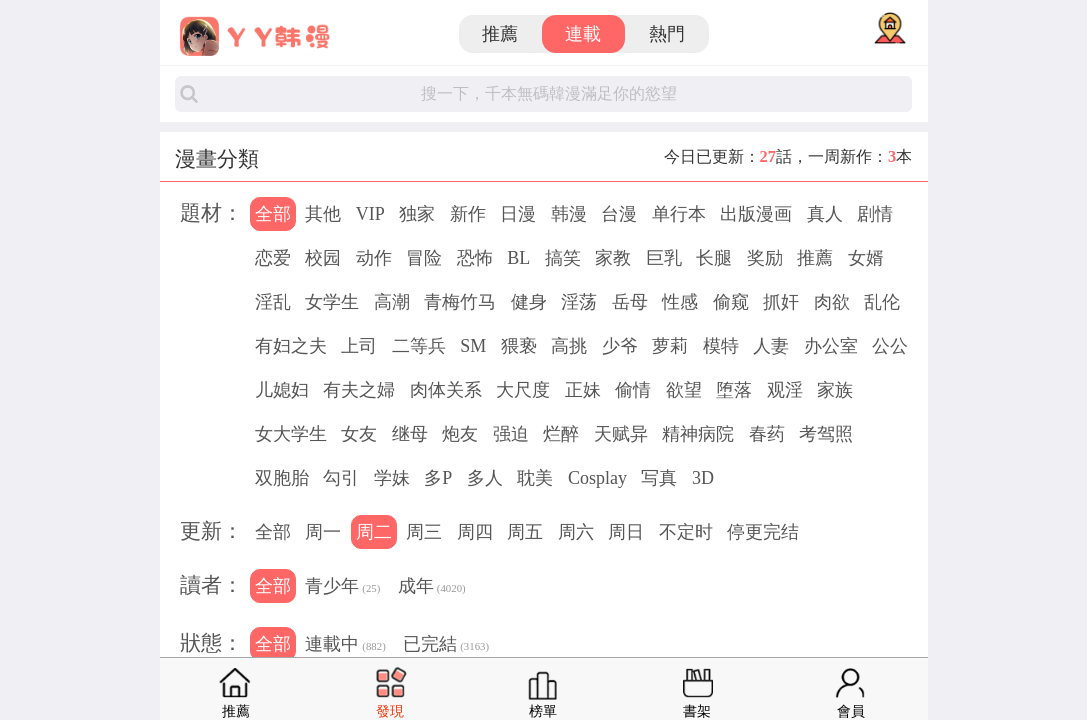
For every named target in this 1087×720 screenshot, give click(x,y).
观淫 (785, 390)
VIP (370, 214)
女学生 (332, 302)
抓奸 (781, 302)
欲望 (684, 390)
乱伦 (882, 302)
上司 (359, 346)
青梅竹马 (460, 302)
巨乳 (664, 258)
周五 (525, 532)
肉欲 (832, 302)
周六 (576, 532)
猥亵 (519, 346)
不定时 (686, 532)
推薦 (500, 34)
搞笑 (563, 258)
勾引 (341, 478)
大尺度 (523, 390)
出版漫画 (756, 214)
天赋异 (621, 434)
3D (703, 478)
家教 (613, 258)
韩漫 (569, 214)
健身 (529, 302)
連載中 (345, 646)
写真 (659, 478)
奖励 (765, 258)
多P (438, 478)
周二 (374, 532)
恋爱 (273, 258)
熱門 (667, 34)
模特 (721, 346)
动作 (374, 258)
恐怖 (475, 258)
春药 (767, 434)
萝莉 (670, 346)
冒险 (424, 258)
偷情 (633, 390)
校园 (323, 258)
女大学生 (291, 434)
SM (473, 346)
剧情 (875, 214)
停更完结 (763, 532)
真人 (825, 214)
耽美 (535, 478)
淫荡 (579, 302)
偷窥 (731, 302)
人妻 (771, 346)
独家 (417, 214)
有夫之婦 (359, 390)
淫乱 (273, 302)
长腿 (714, 258)
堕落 (734, 390)
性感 (680, 302)
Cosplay (597, 478)
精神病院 (698, 434)
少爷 (620, 346)
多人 (485, 478)
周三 (424, 532)
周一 (323, 532)
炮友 (460, 434)
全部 (273, 214)
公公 (890, 346)
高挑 (569, 346)
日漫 (518, 214)
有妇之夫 (291, 346)
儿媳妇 (282, 390)
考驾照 (826, 434)
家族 (835, 390)
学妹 (392, 478)
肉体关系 (446, 390)
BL (518, 258)
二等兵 (419, 346)
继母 (410, 434)
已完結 (446, 646)
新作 (468, 214)
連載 (583, 34)
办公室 (831, 346)
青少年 (342, 588)
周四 (475, 532)
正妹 (583, 390)
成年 (432, 588)
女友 (359, 434)
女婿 (866, 258)
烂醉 (561, 434)
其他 (323, 214)
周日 (626, 532)
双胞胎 (282, 478)
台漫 (619, 214)
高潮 (392, 302)
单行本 (679, 214)
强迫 (511, 434)
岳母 (630, 302)
